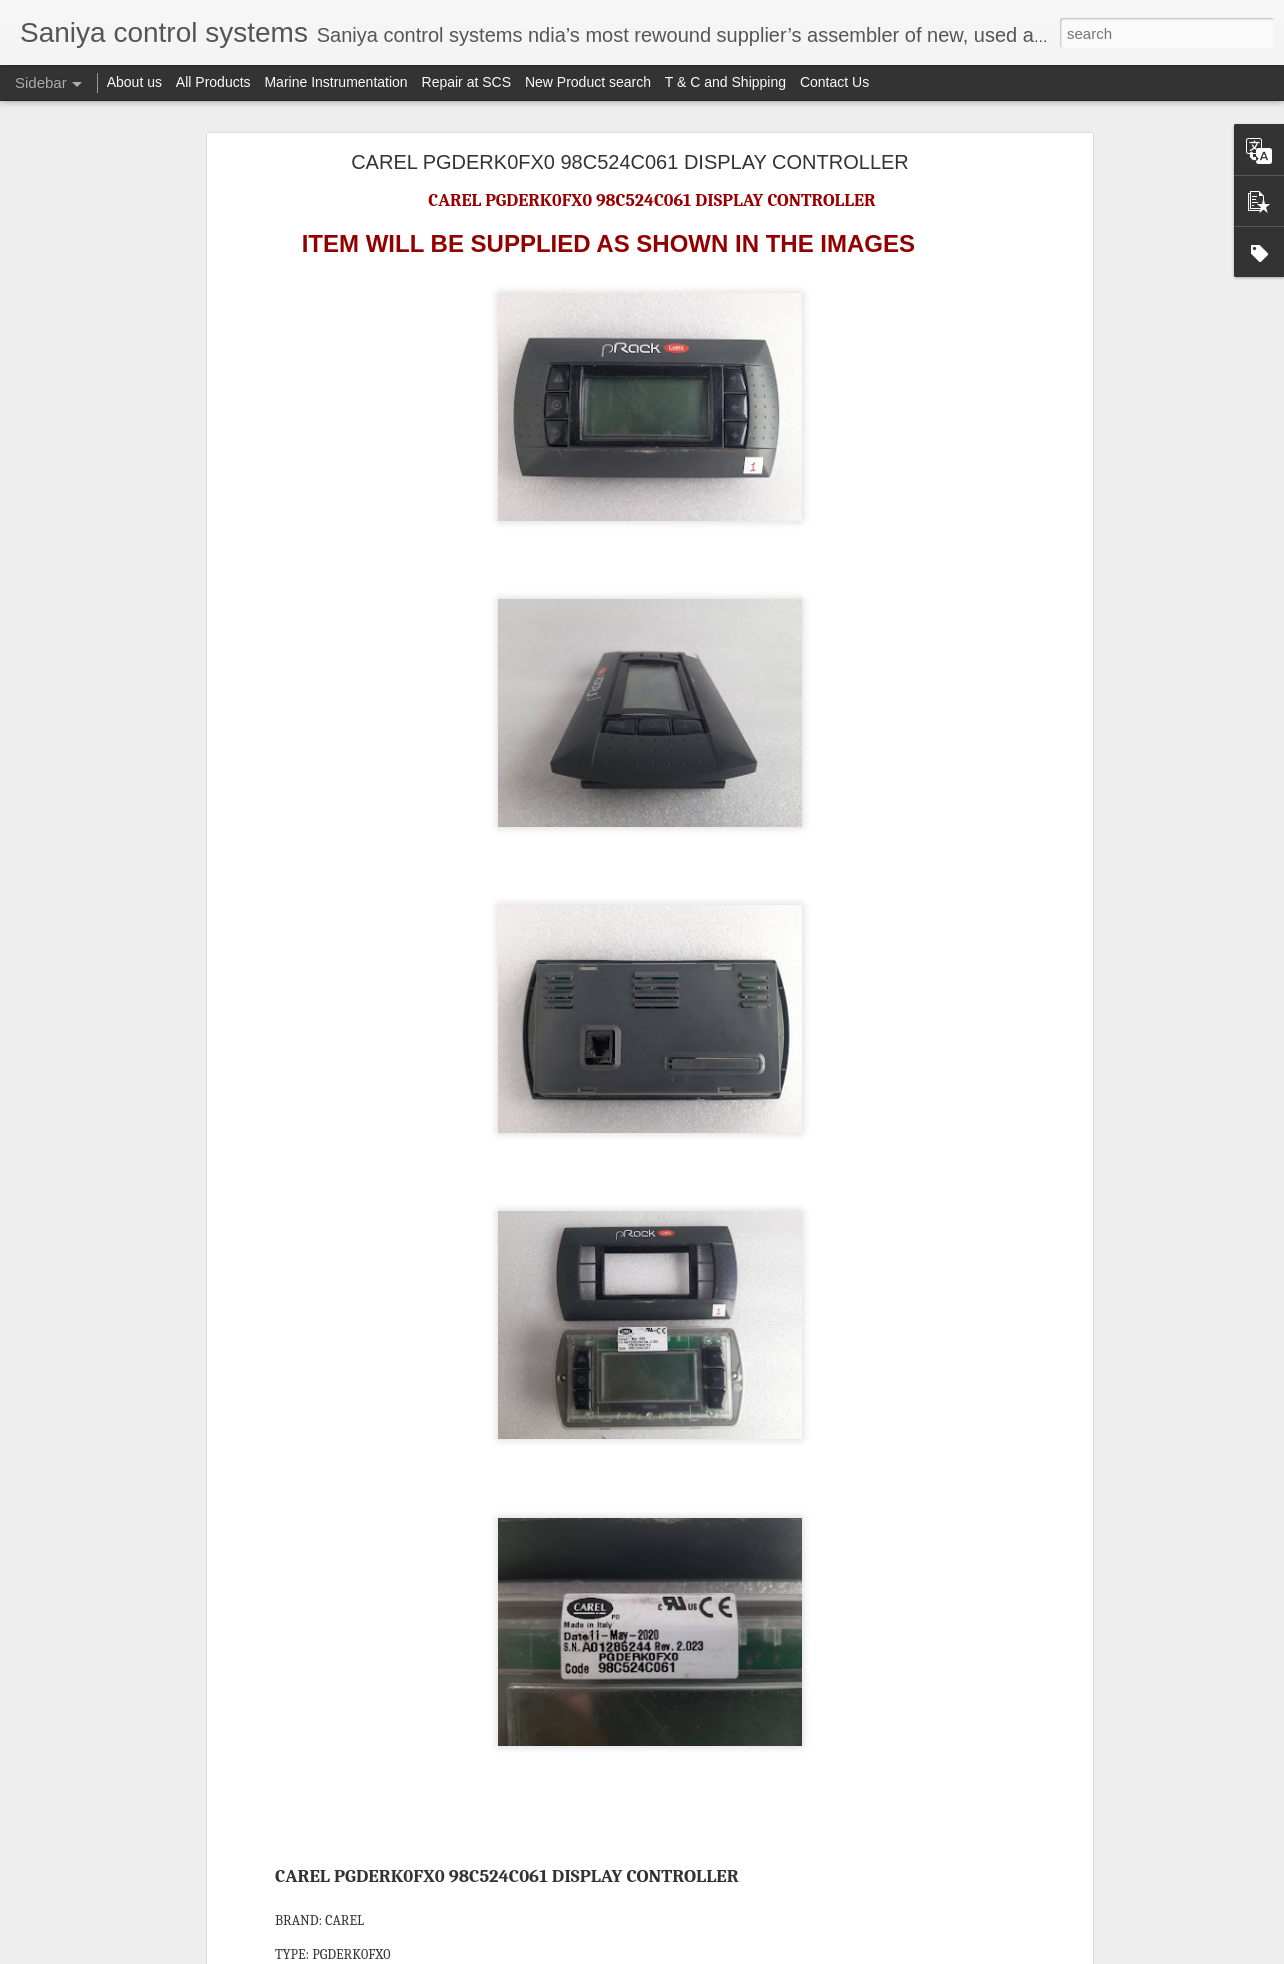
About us (134, 82)
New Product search (588, 82)
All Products (213, 82)
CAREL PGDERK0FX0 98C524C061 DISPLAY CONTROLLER (630, 162)
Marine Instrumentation (335, 82)
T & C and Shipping (725, 82)
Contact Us (834, 82)
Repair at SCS (466, 82)
